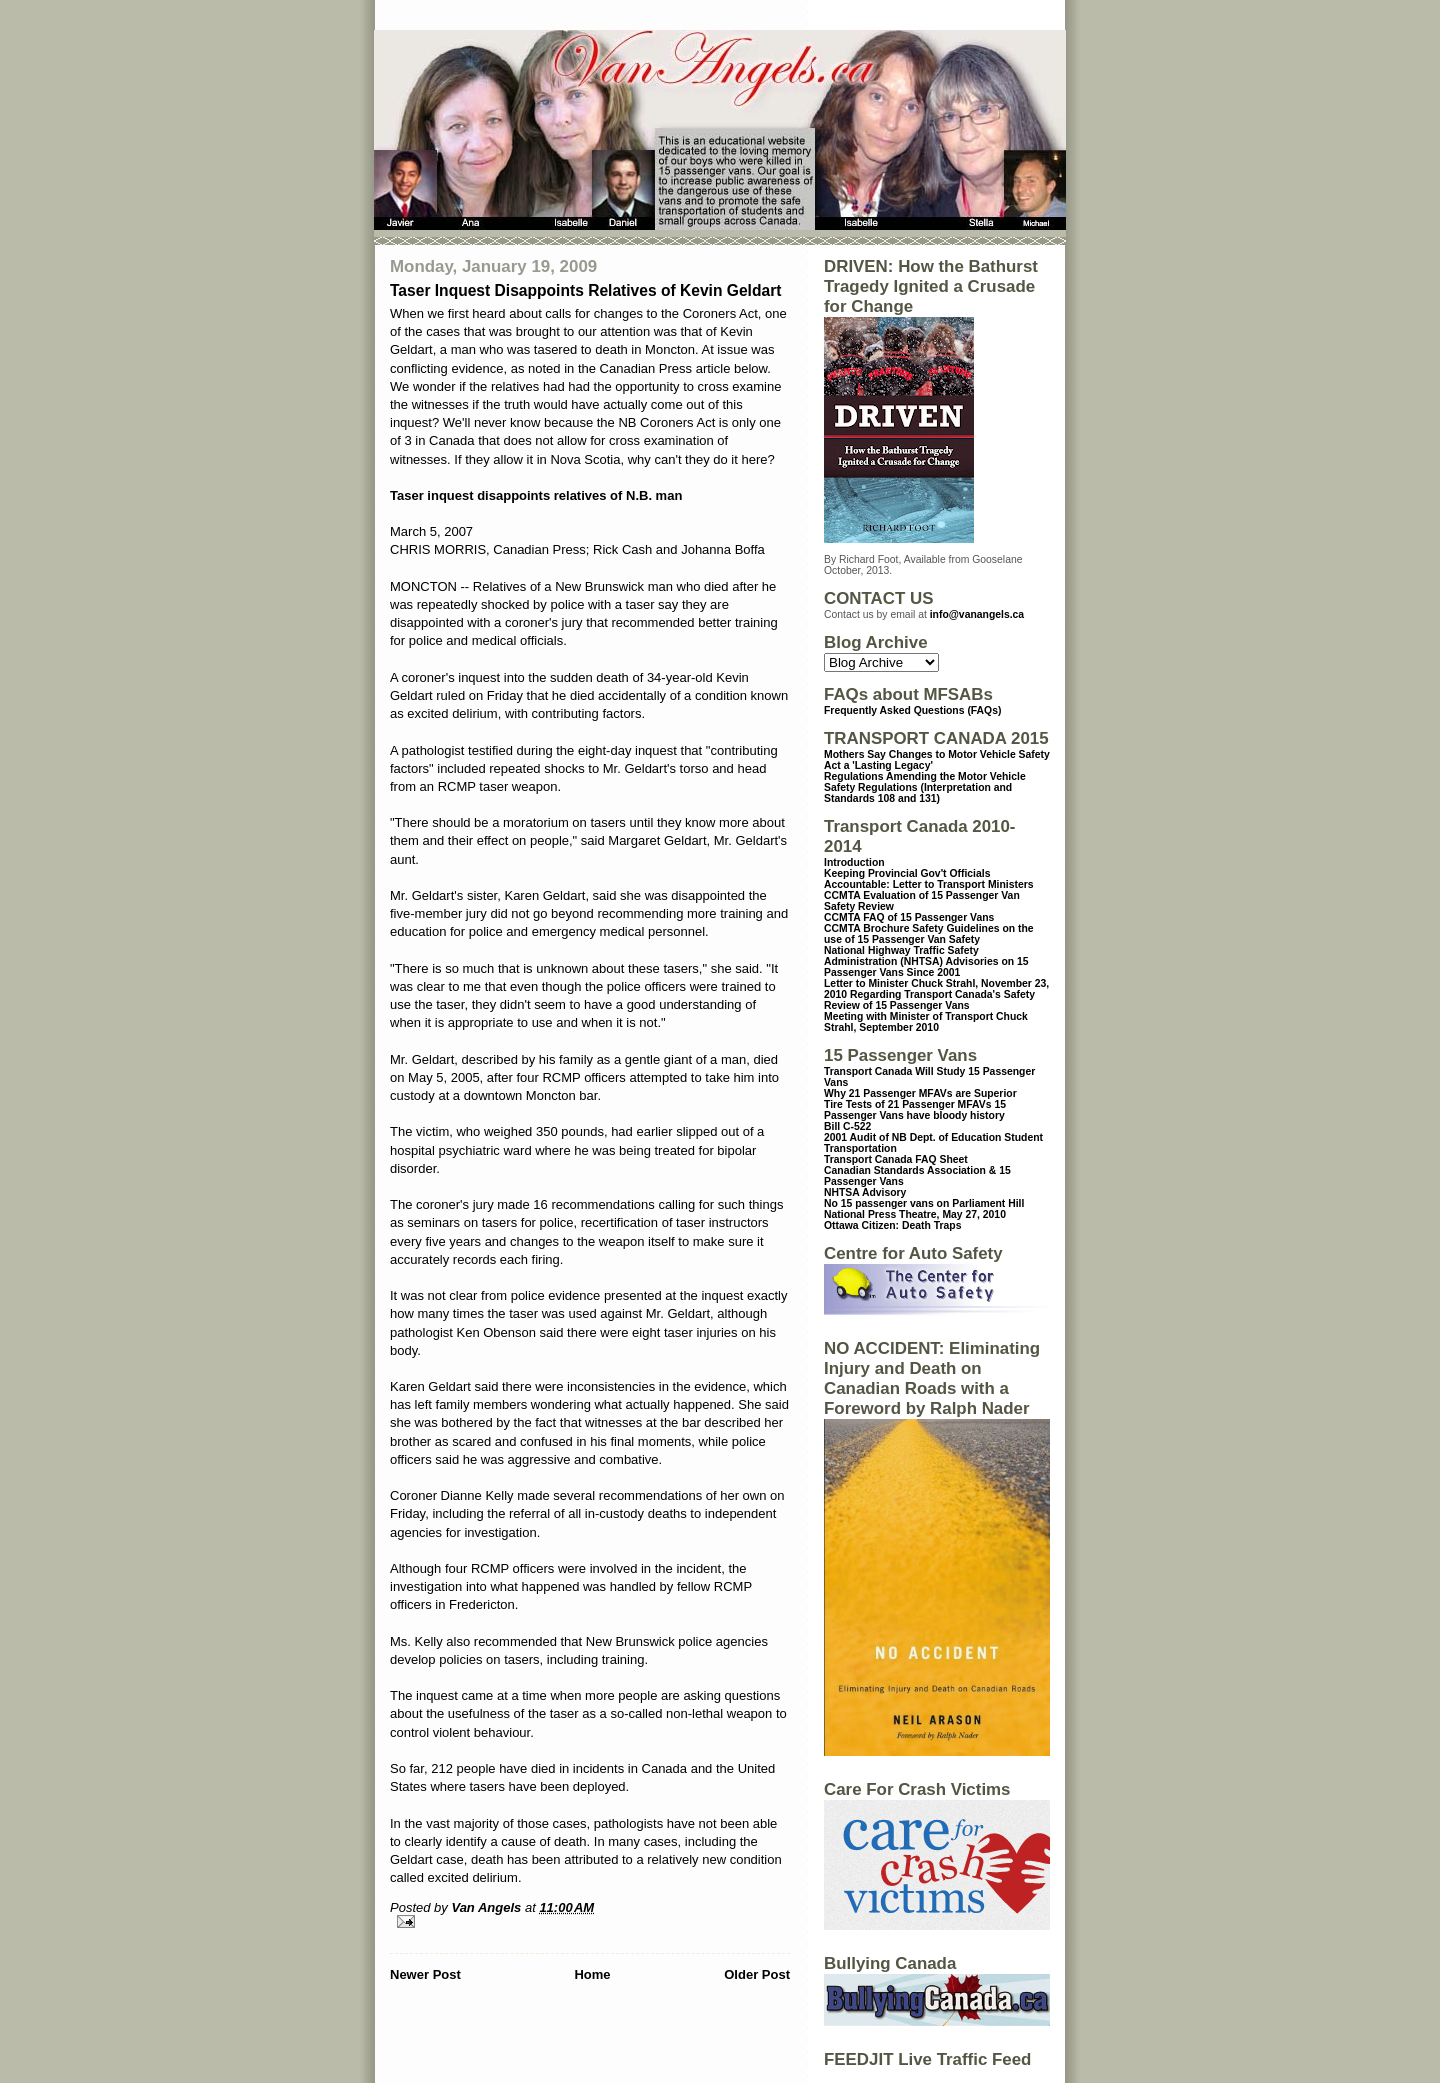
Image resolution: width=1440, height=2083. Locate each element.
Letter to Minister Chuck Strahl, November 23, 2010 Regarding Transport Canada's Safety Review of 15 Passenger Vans (936, 994)
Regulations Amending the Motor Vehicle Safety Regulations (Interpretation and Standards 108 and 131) (925, 787)
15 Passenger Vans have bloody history (915, 1110)
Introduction (854, 862)
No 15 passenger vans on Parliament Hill (924, 1203)
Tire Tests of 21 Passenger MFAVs (907, 1104)
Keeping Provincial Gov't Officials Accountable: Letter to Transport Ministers (929, 879)
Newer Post (425, 1974)
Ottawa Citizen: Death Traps (892, 1225)
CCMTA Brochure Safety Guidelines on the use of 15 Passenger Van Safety (929, 934)
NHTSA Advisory (865, 1192)
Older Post (757, 1974)
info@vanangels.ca (977, 614)
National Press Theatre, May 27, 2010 (915, 1214)
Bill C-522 (847, 1126)
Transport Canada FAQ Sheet (896, 1159)
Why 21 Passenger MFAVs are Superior (920, 1093)
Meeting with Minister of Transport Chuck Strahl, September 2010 (926, 1022)
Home (592, 1974)
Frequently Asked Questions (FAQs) (912, 710)
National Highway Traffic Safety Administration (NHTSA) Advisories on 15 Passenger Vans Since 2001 (926, 961)
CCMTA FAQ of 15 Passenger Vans (909, 917)
